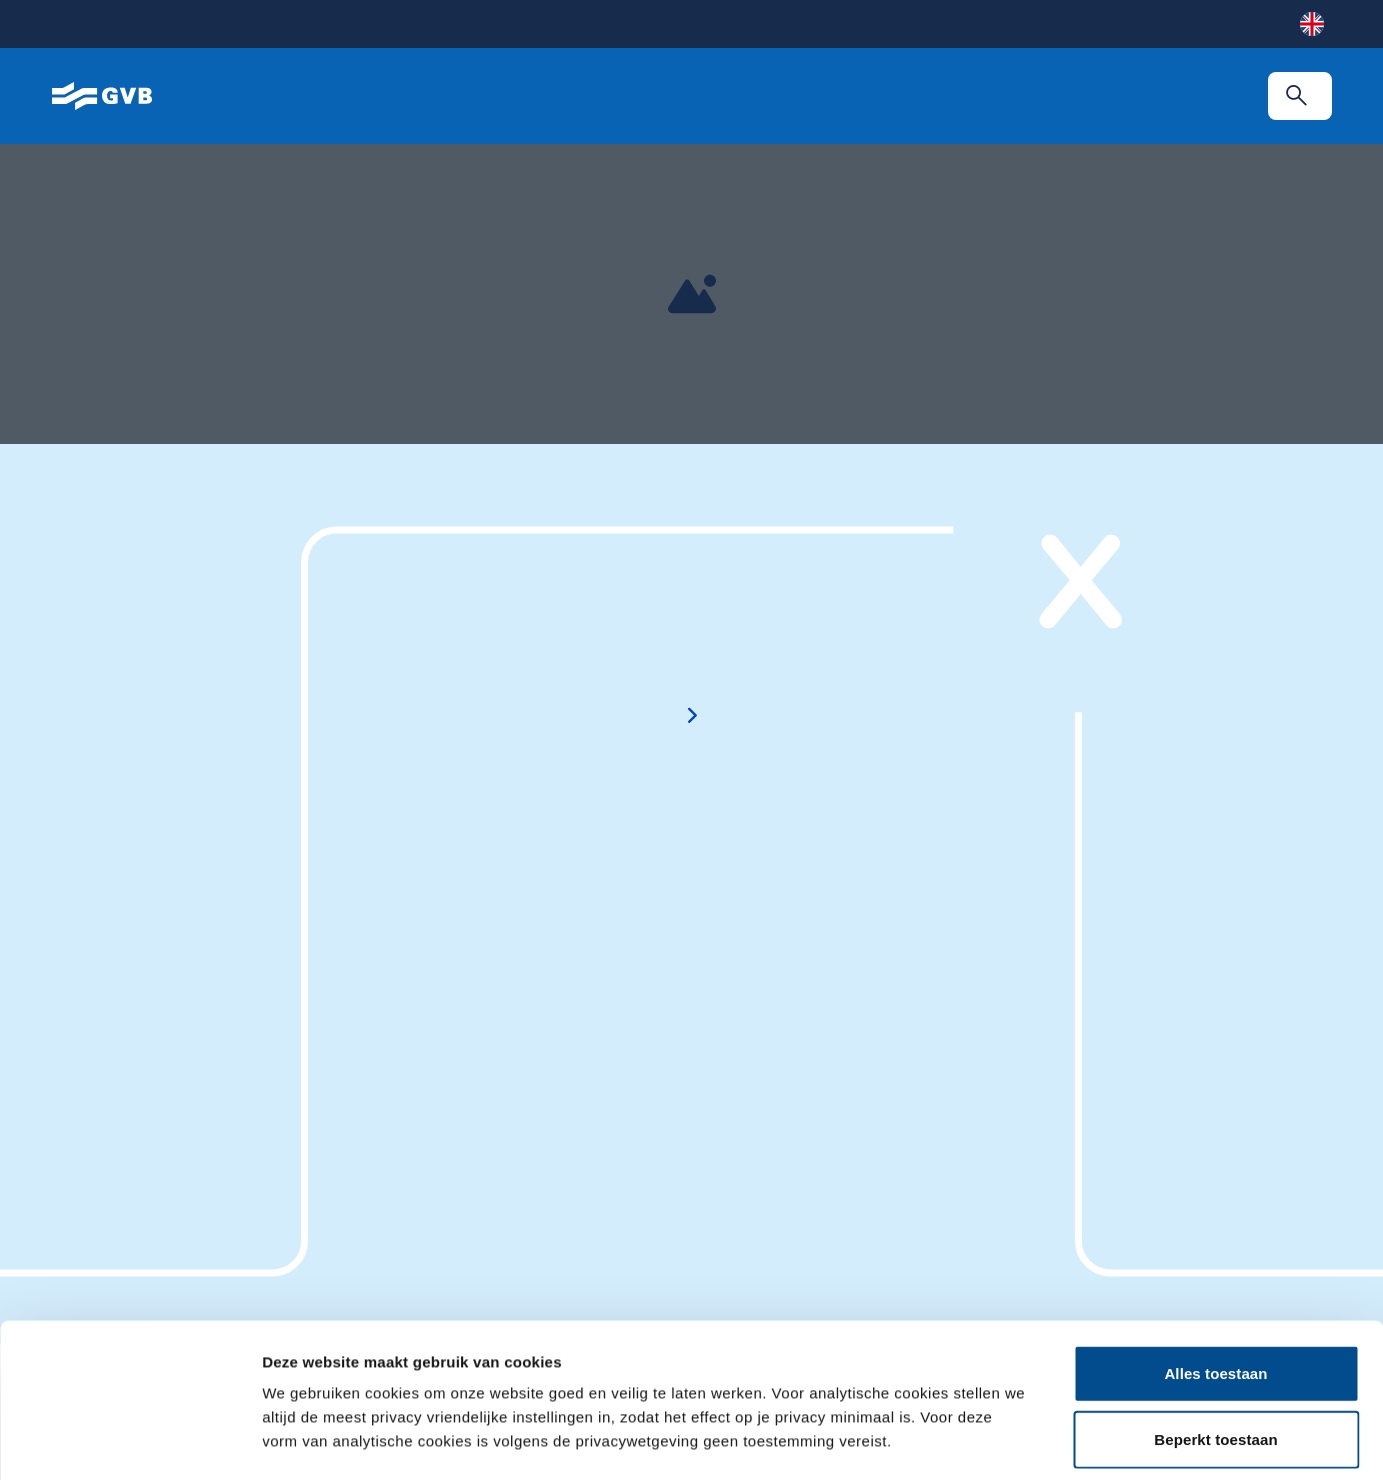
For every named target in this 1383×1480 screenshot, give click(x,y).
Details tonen (1072, 1440)
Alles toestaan (1215, 1219)
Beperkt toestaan (1215, 1285)
